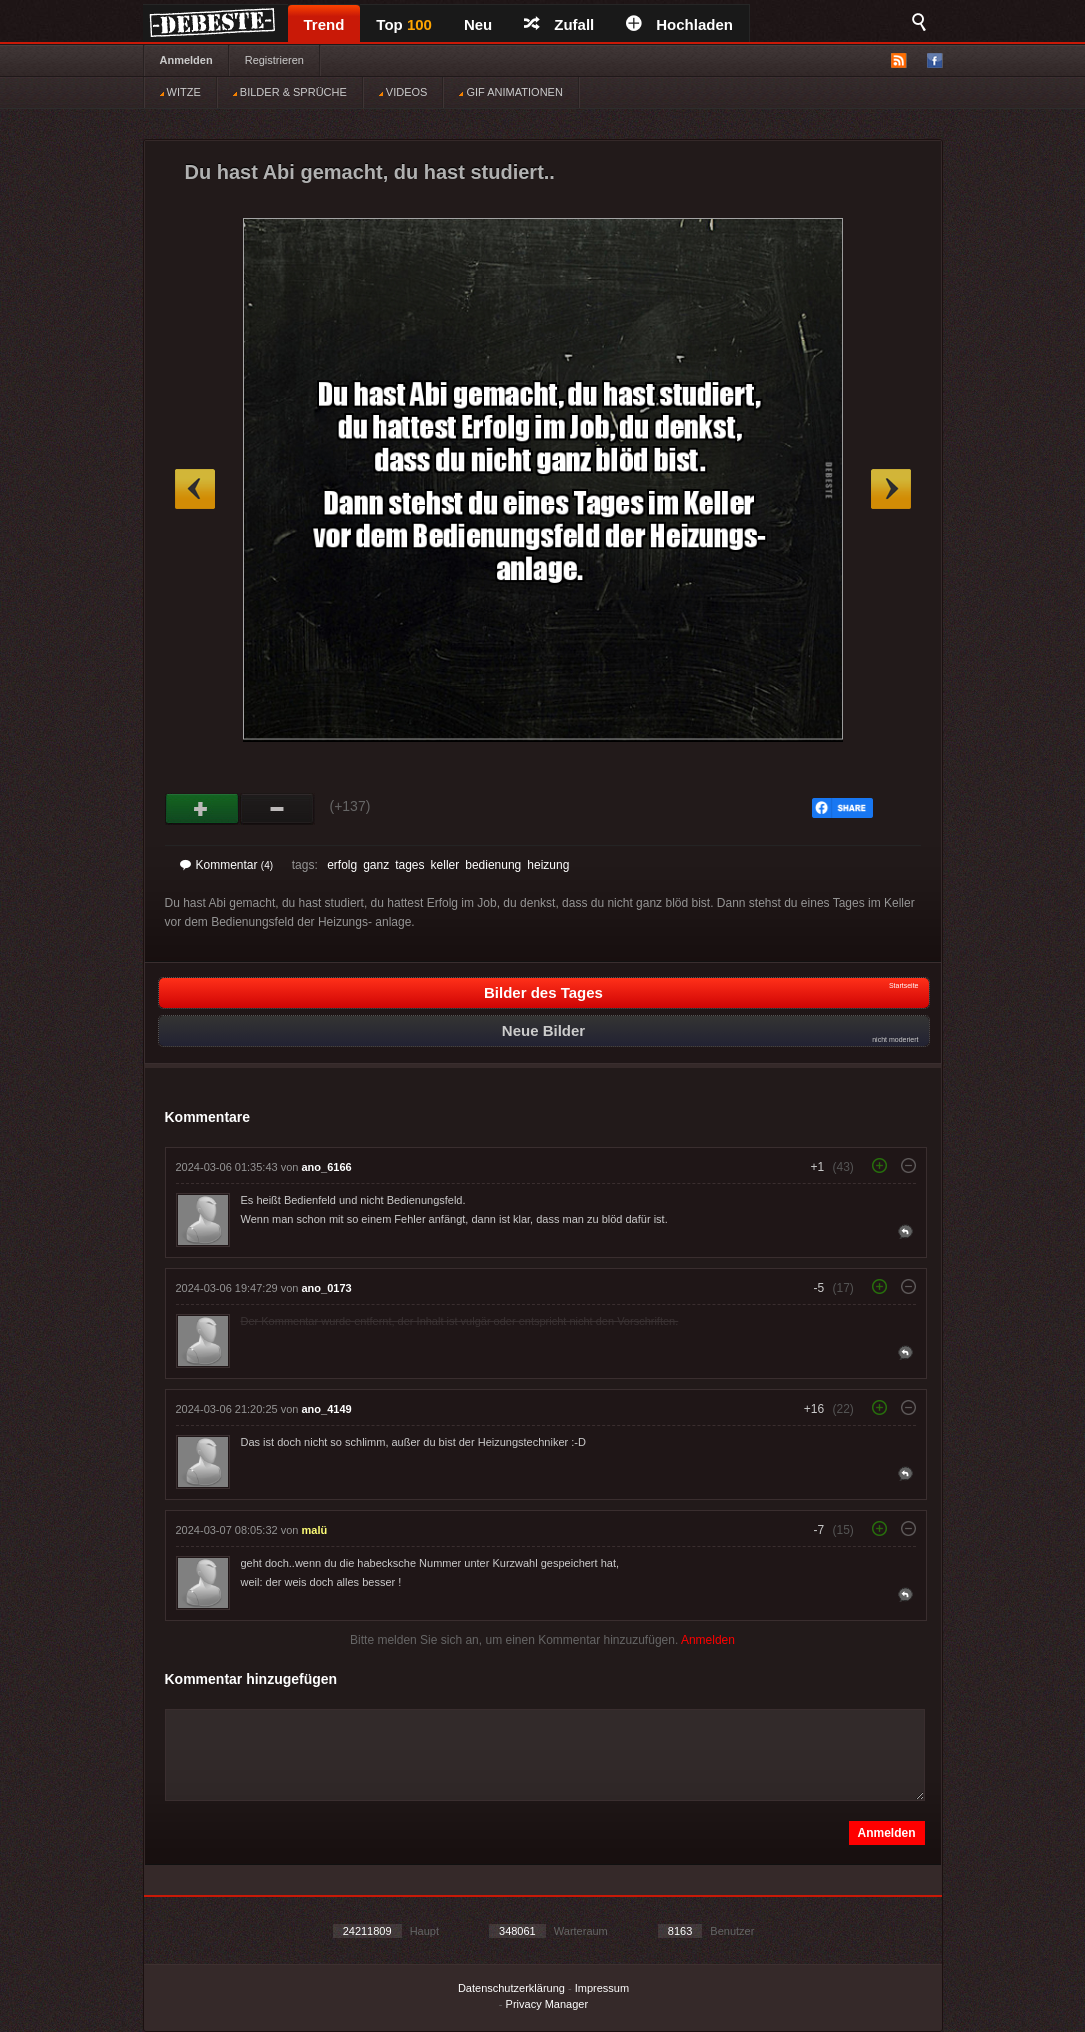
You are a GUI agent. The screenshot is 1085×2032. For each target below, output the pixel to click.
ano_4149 (327, 1409)
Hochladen (679, 24)
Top (404, 24)
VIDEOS (403, 92)
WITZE (180, 92)
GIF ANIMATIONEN (510, 92)
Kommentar (227, 865)
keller (445, 865)
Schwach (277, 809)
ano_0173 (327, 1288)
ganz (376, 865)
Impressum (602, 1988)
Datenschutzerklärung (511, 1988)
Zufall (559, 24)
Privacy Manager (547, 2004)
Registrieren (274, 60)
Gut (202, 809)
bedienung (493, 865)
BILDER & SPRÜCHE (290, 92)
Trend (324, 24)
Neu (478, 24)
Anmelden (186, 60)
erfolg (342, 865)
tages (409, 865)
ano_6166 (327, 1167)
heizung (548, 865)
